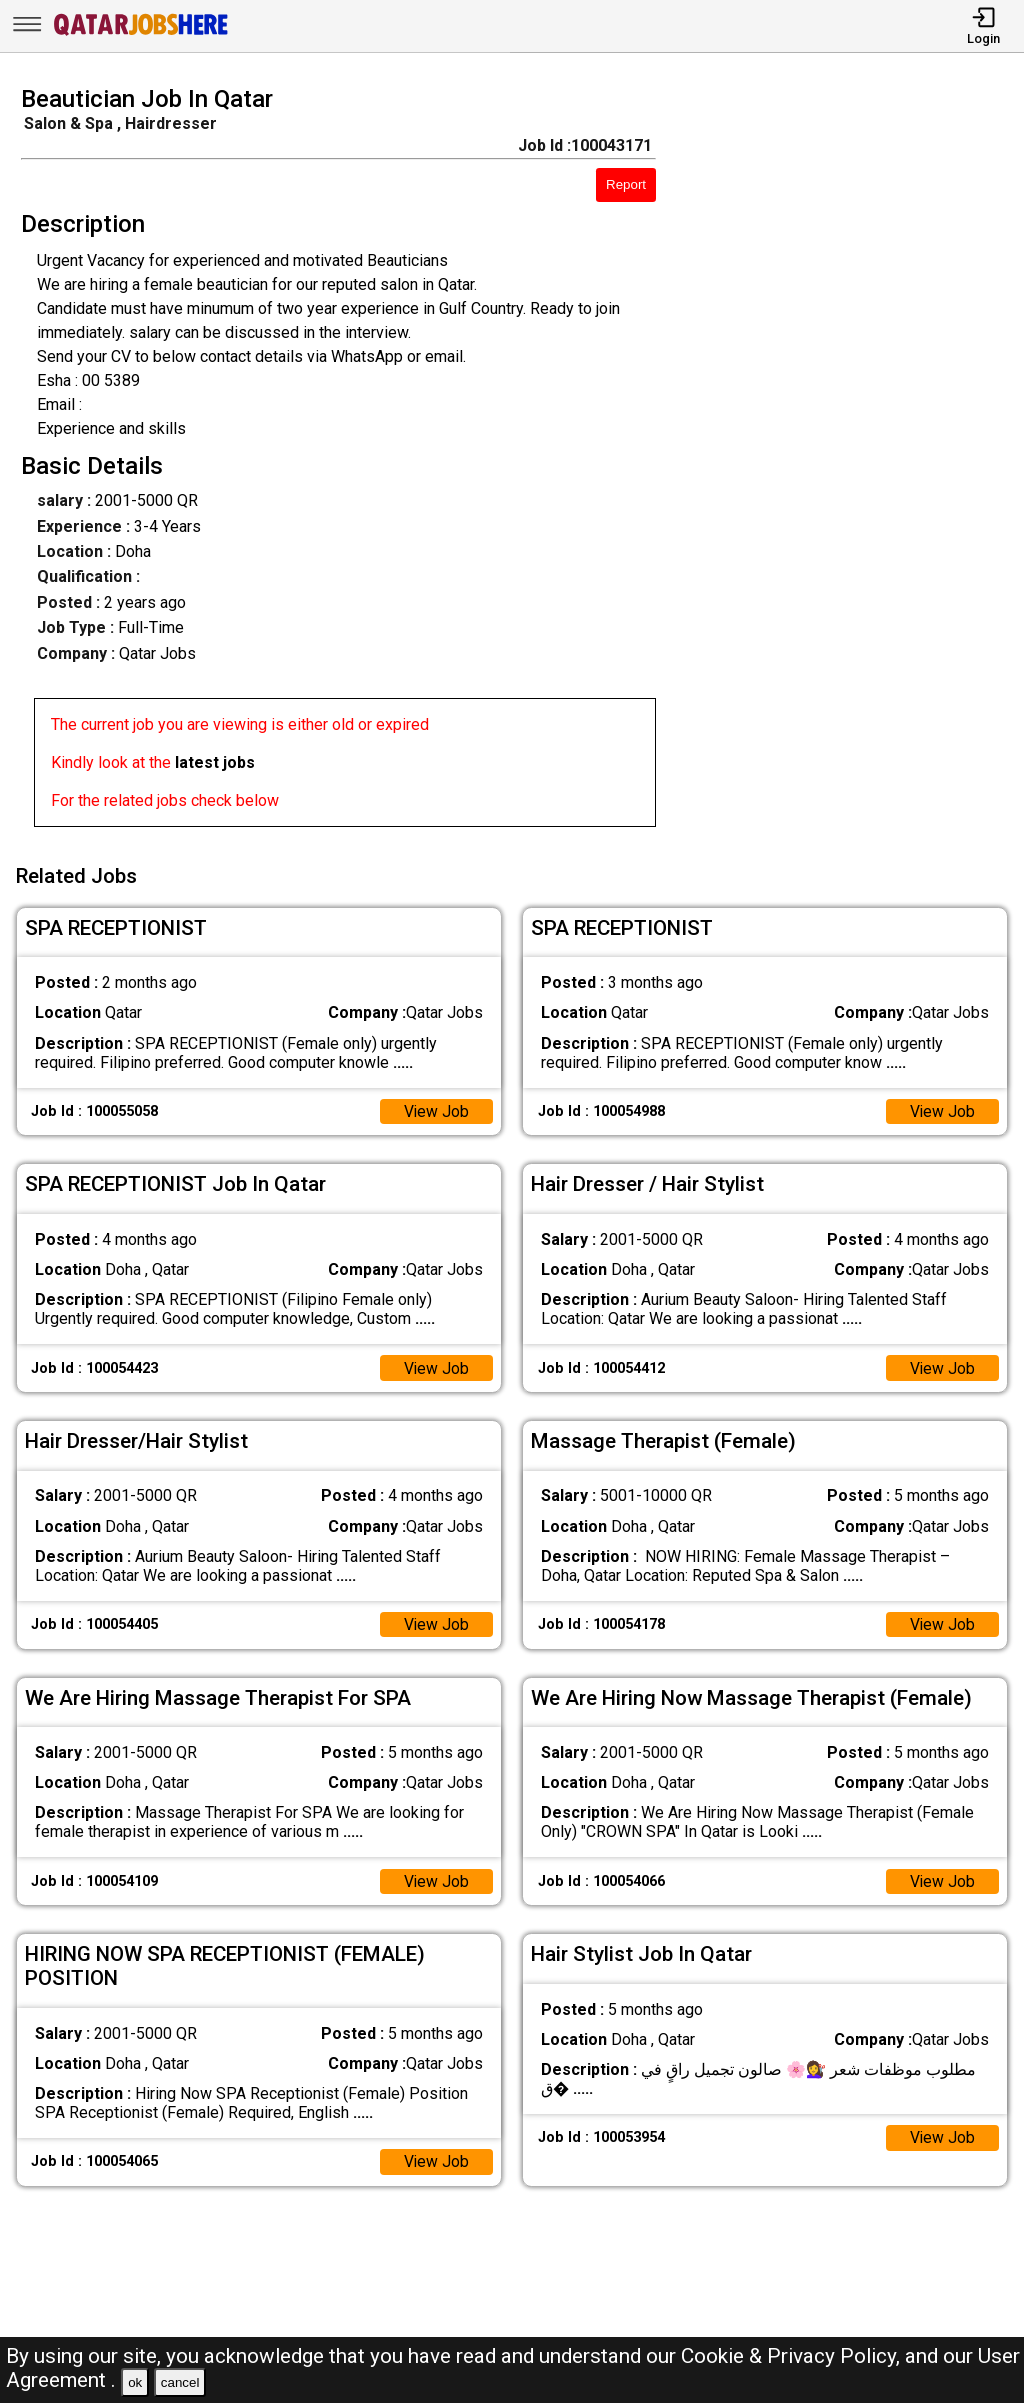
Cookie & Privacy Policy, (793, 2356)
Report (626, 184)
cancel (180, 2382)
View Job (436, 1108)
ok (135, 2382)
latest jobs (215, 762)
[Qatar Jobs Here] (141, 33)
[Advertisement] (852, 462)
